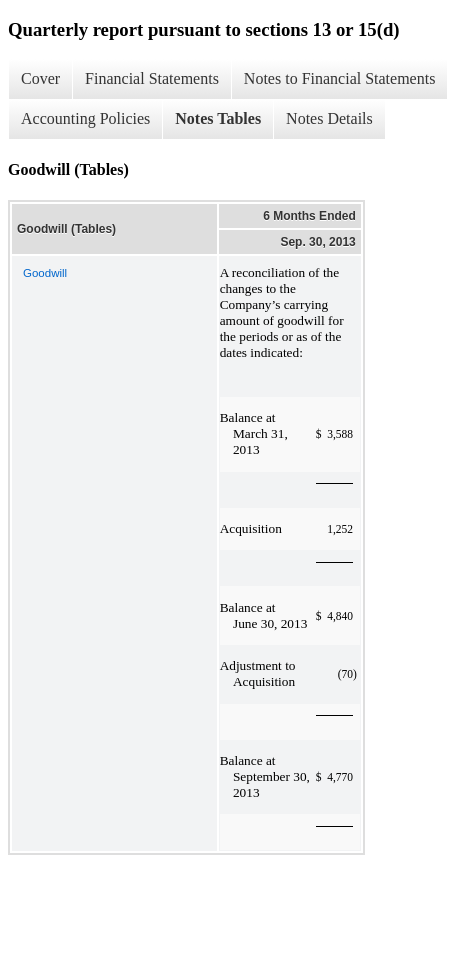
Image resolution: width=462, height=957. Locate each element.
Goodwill (45, 273)
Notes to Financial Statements (340, 78)
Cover (40, 78)
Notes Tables (218, 118)
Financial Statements (152, 78)
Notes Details (329, 118)
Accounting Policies (85, 118)
